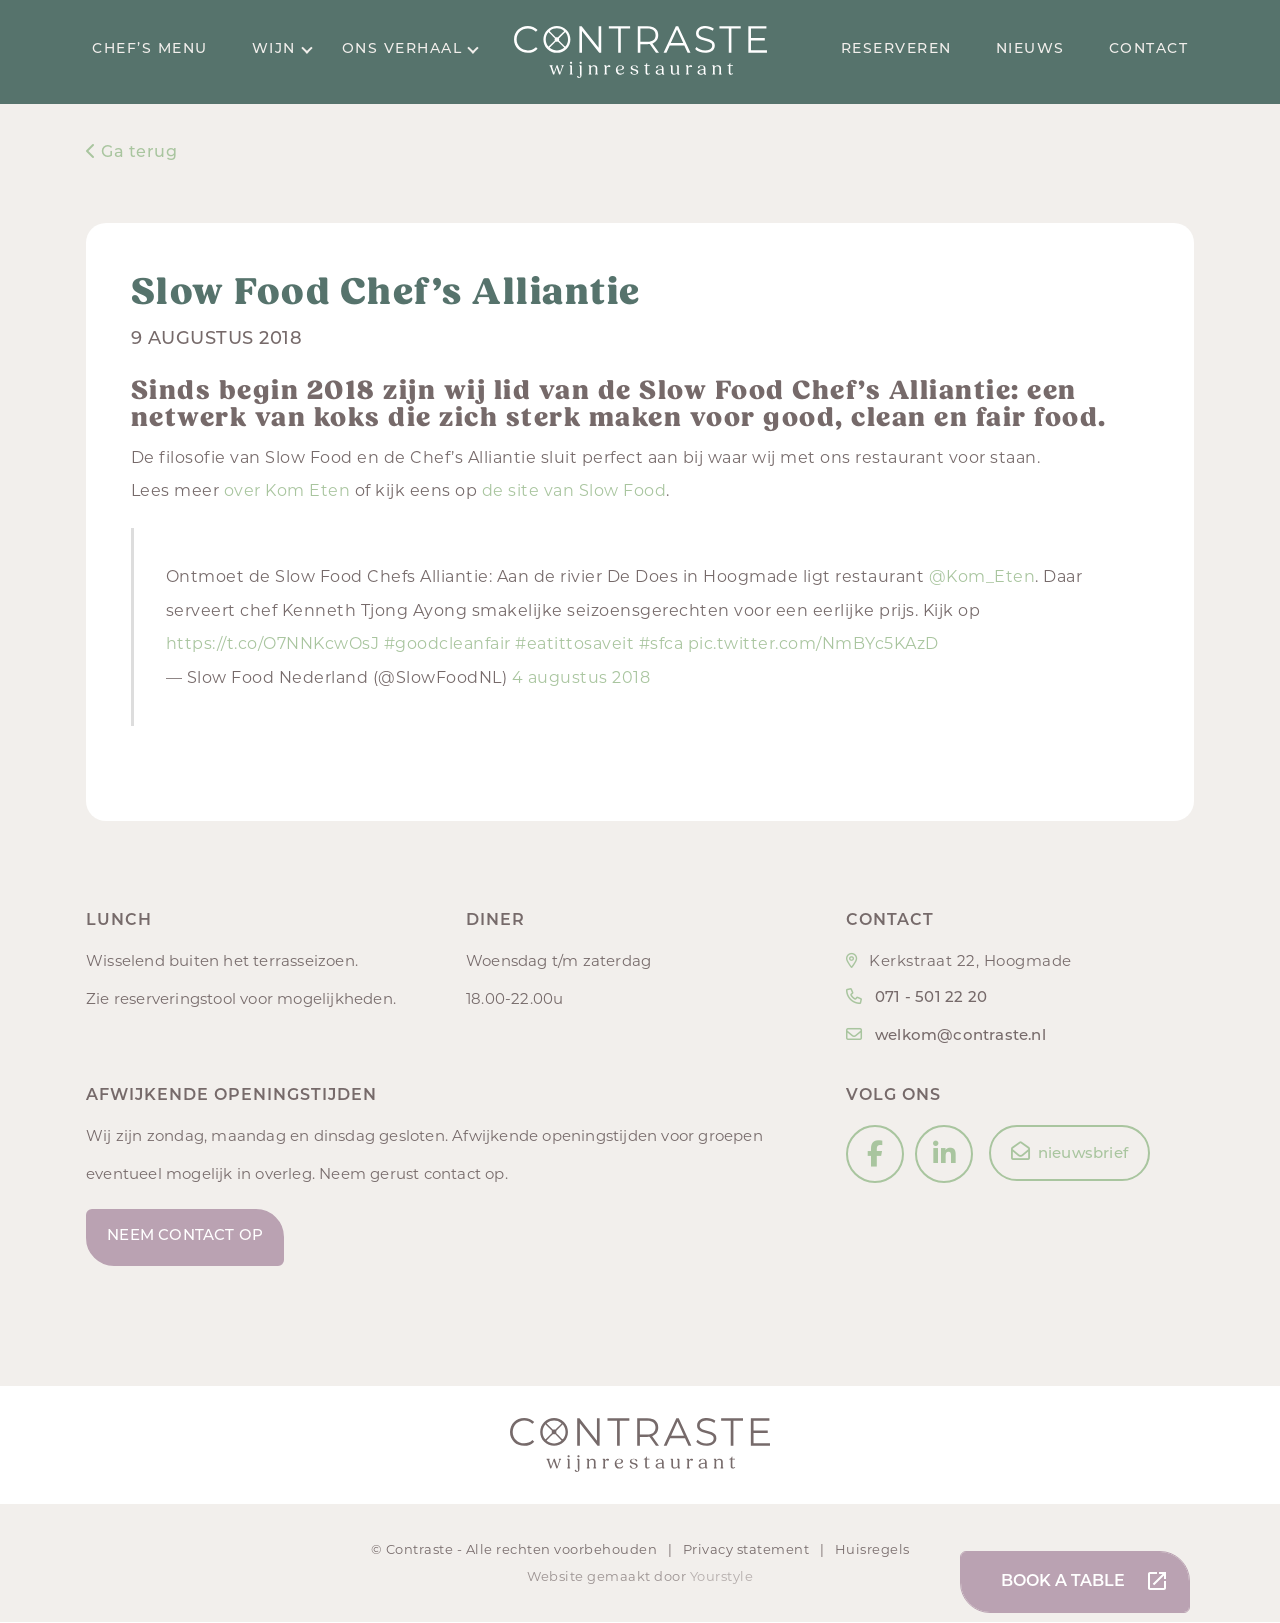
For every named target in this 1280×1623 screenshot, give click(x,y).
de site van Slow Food (574, 490)
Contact (1149, 49)
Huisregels (872, 1549)
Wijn (282, 49)
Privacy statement (748, 1549)
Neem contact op (186, 1237)
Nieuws (1030, 49)
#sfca (661, 643)
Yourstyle (719, 1577)
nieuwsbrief (1069, 1152)
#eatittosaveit (574, 643)
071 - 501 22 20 (931, 998)
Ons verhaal (410, 49)
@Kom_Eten (982, 576)
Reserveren (896, 49)
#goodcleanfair (447, 643)
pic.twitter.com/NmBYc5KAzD (813, 643)
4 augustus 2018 (581, 677)
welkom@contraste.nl (960, 1036)
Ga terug (131, 153)
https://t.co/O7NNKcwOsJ (273, 643)
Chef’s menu (150, 49)
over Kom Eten (287, 490)
